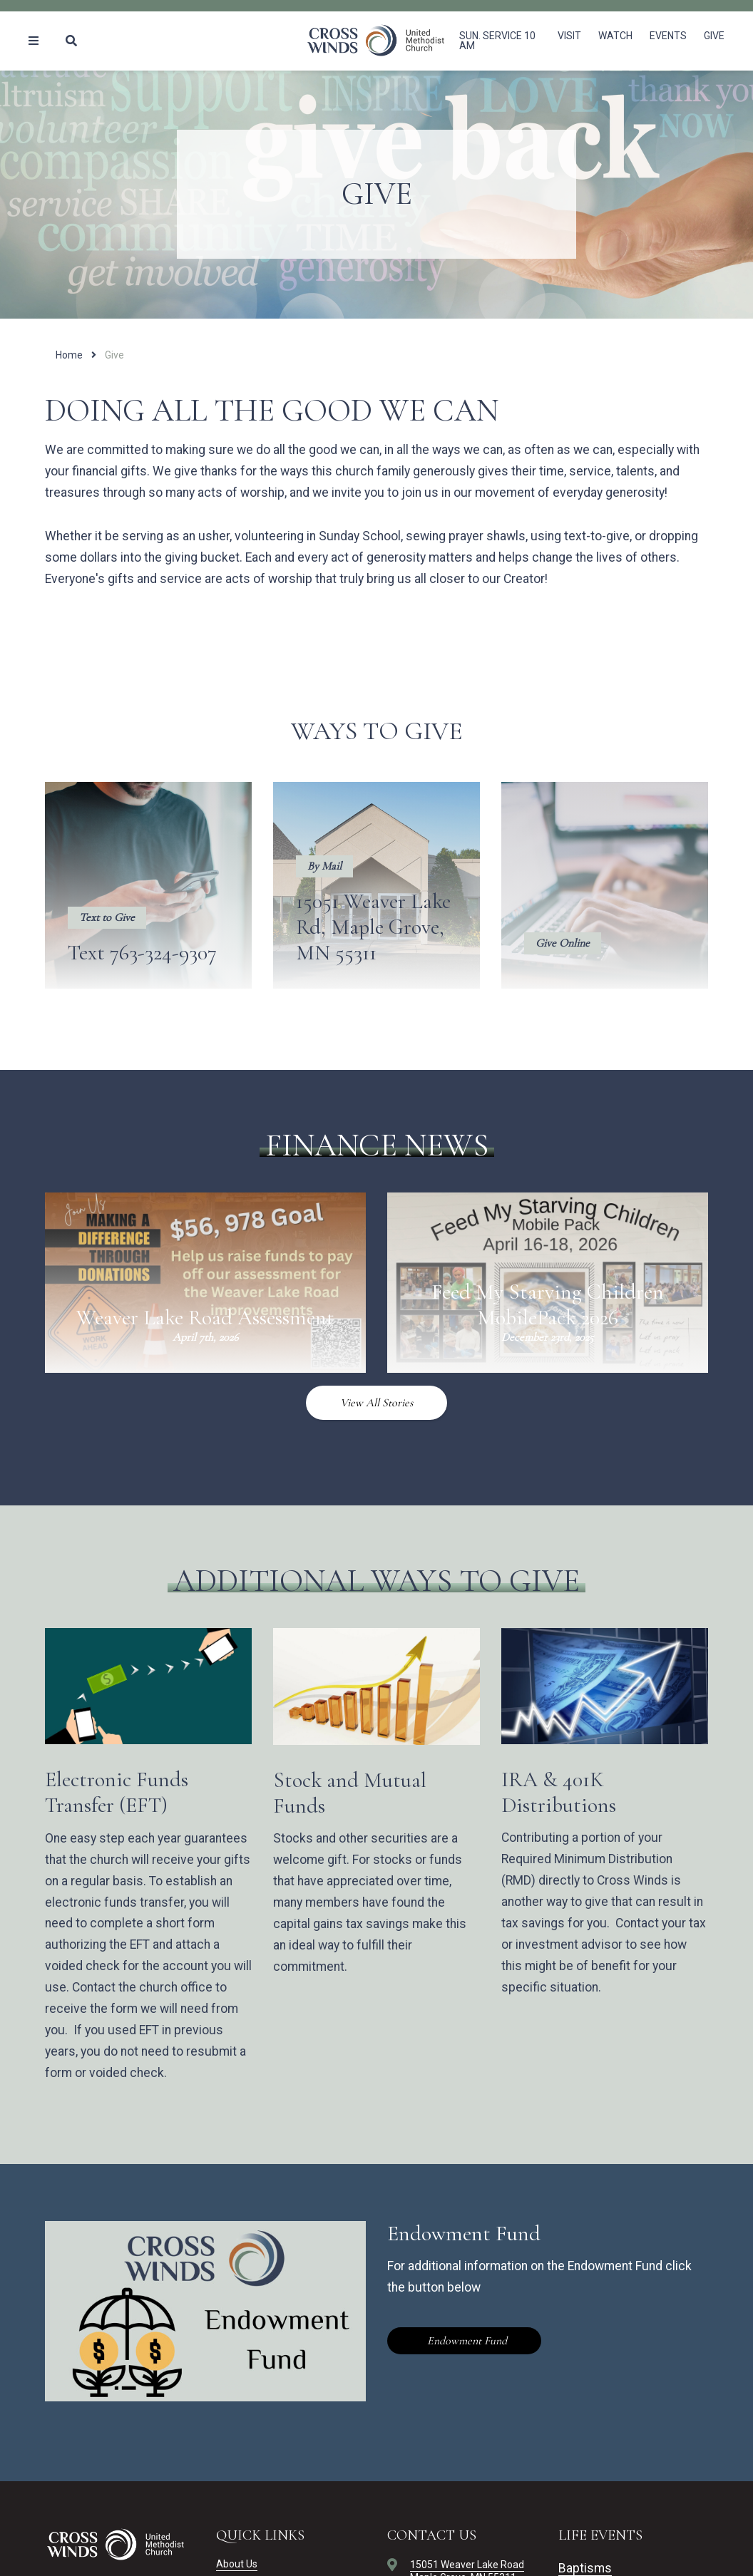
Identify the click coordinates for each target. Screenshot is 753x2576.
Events (668, 35)
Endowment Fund (465, 2341)
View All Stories (376, 1403)
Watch (615, 35)
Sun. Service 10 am (497, 40)
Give (714, 35)
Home (69, 355)
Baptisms (585, 2568)
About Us (236, 2564)
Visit (569, 35)
